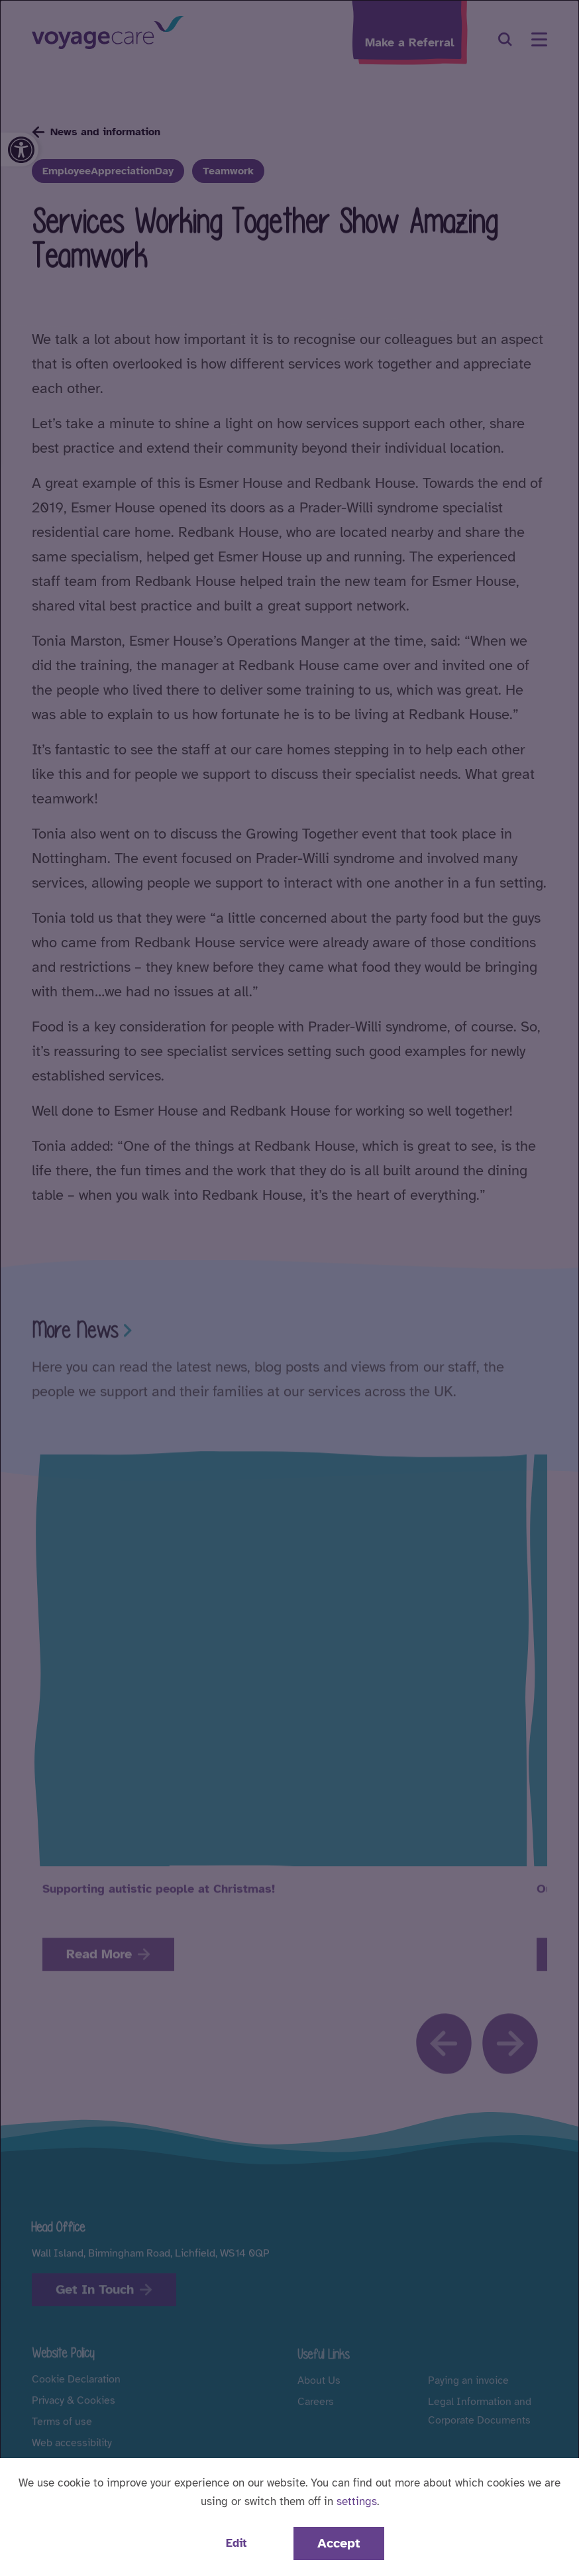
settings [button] (357, 2501)
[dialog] (289, 1288)
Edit (236, 2543)
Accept (338, 2543)
